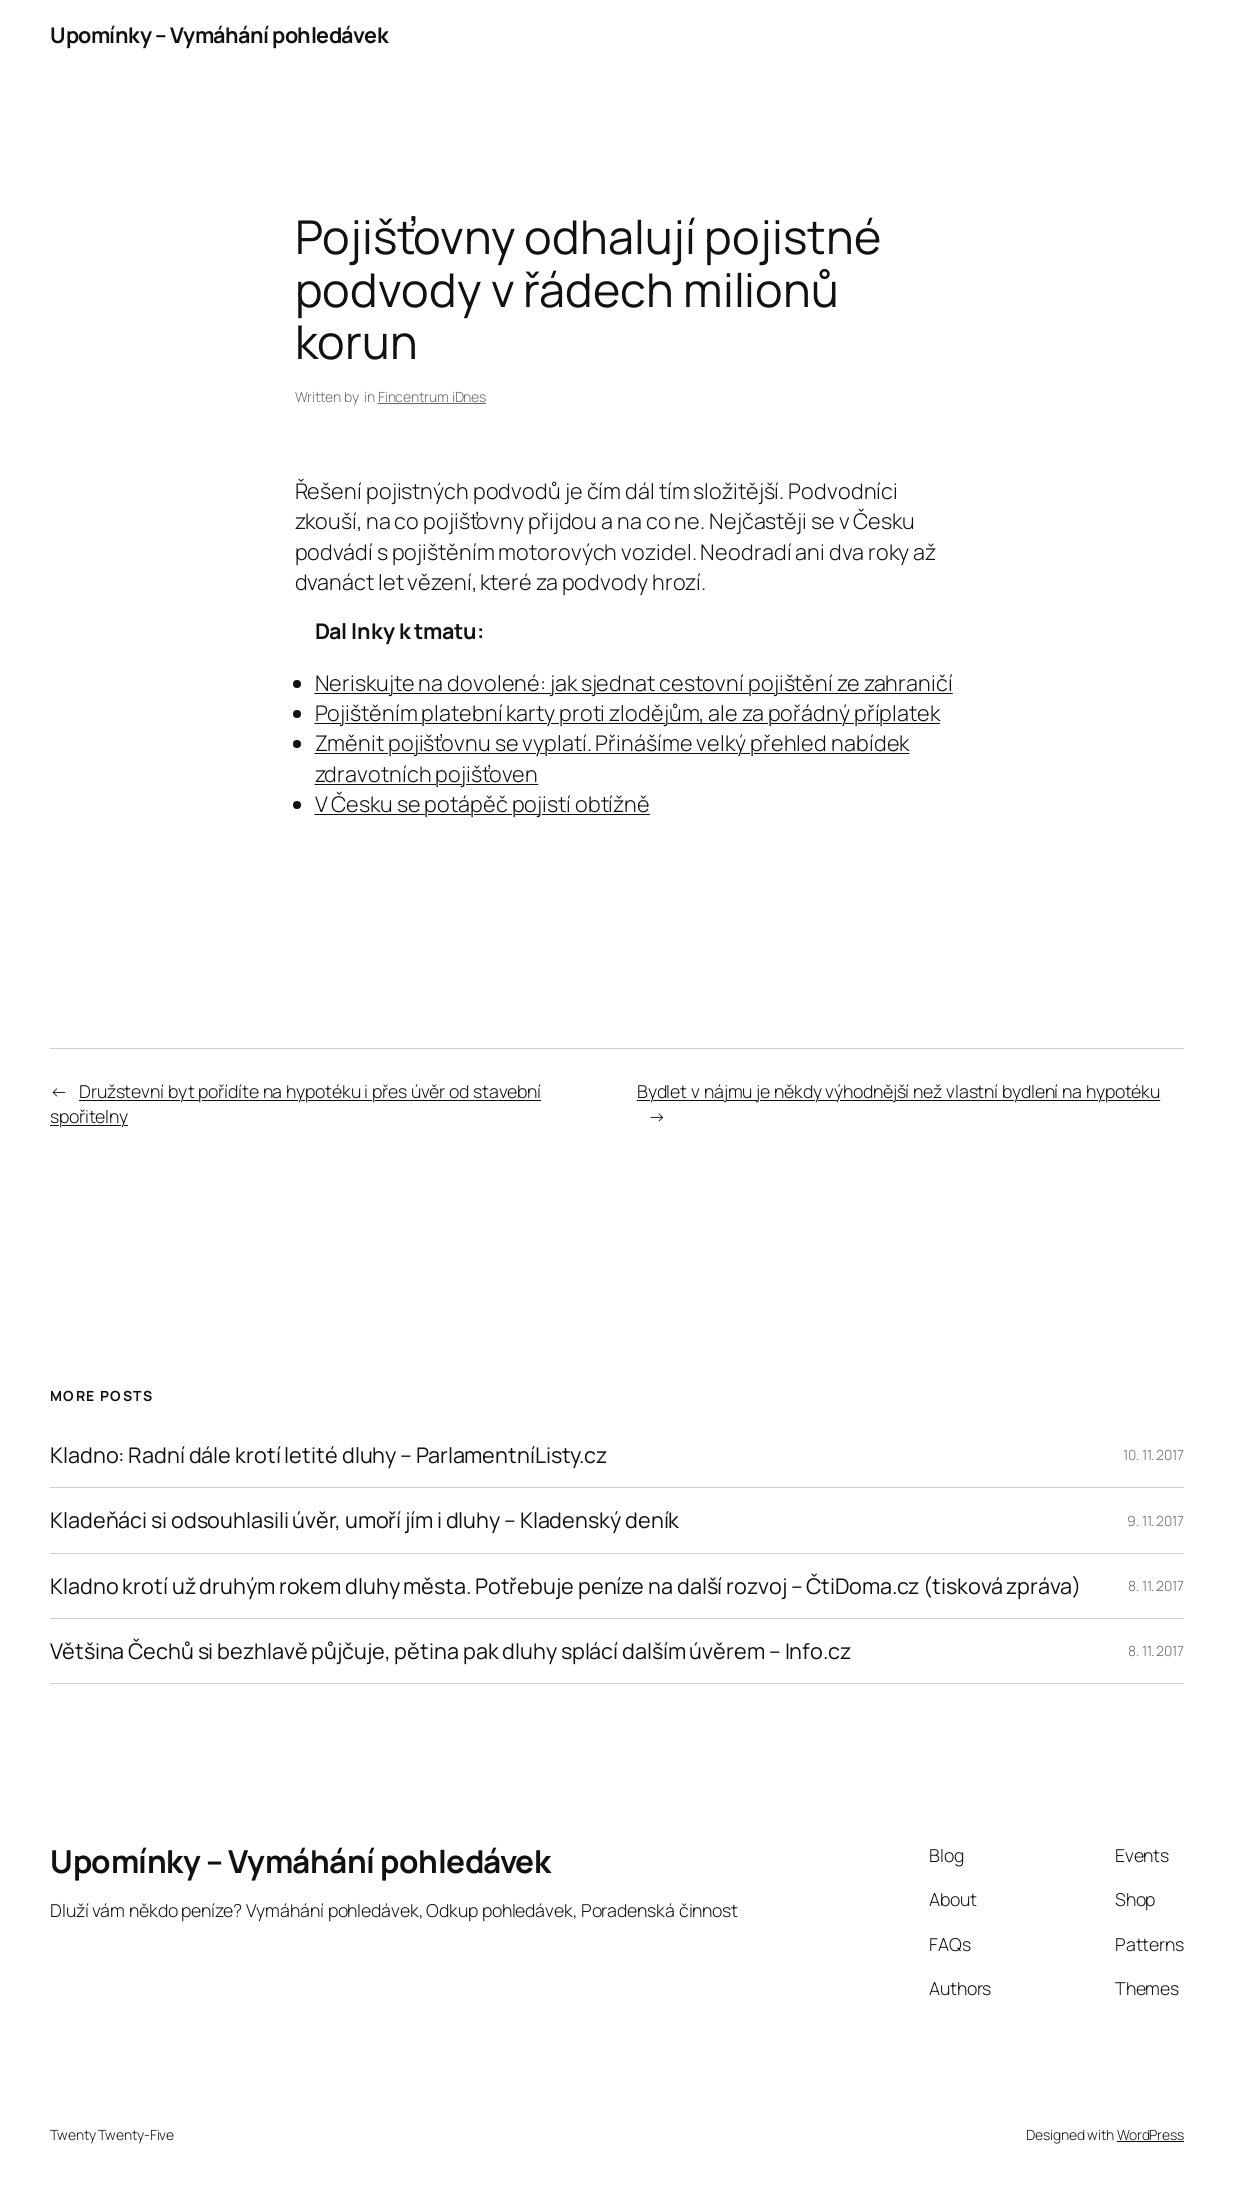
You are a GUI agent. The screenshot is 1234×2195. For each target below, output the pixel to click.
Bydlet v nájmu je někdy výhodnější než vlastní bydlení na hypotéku (898, 1091)
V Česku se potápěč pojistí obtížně (483, 803)
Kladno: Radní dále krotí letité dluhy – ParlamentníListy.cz (328, 1455)
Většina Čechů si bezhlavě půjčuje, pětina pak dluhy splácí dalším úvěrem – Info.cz (450, 1651)
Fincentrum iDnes (432, 396)
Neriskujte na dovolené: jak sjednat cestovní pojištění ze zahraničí (634, 682)
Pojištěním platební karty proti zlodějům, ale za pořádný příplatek (627, 712)
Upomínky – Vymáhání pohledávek (219, 34)
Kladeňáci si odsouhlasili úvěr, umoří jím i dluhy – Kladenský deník (364, 1520)
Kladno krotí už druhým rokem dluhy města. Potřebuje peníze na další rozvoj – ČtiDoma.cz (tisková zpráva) (565, 1586)
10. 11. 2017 (1153, 1454)
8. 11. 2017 (1156, 1585)
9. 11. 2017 (1155, 1520)
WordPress (1150, 2134)
